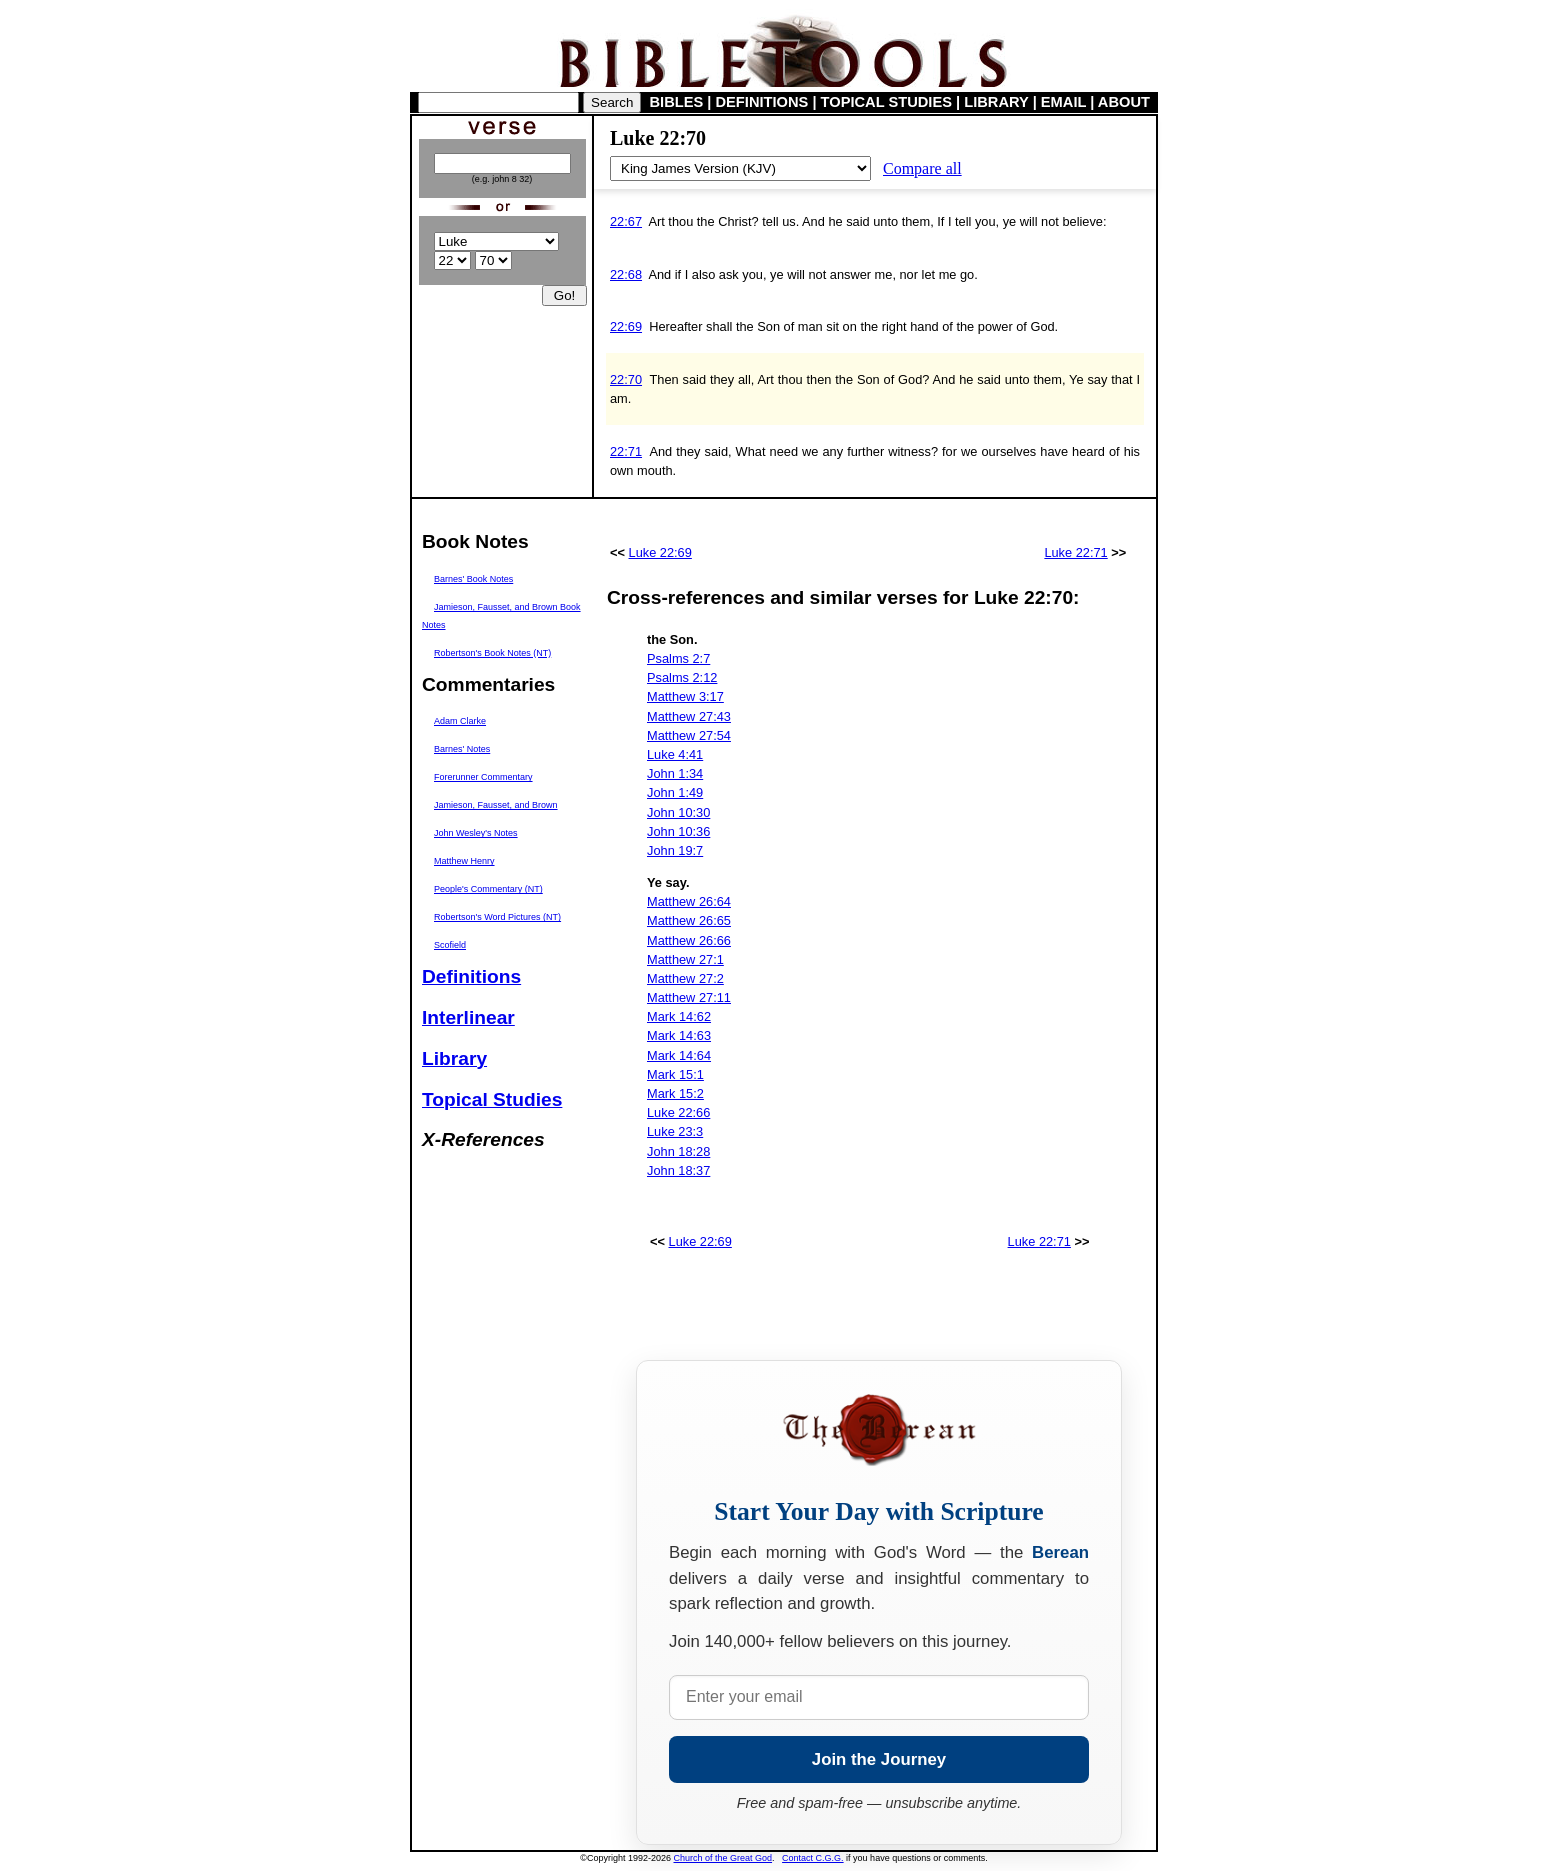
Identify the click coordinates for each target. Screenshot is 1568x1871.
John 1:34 (675, 773)
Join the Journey (879, 1759)
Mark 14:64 (679, 1055)
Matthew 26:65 (689, 920)
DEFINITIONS (762, 102)
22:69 (626, 326)
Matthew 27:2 (685, 978)
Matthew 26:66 (689, 940)
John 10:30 (678, 812)
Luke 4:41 (675, 754)
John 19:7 (675, 850)
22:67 (626, 221)
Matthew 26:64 (689, 901)
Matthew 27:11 (689, 997)
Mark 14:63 (679, 1035)
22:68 (626, 274)
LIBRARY (996, 102)
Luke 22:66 (678, 1112)
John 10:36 (678, 831)
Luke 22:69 (660, 552)
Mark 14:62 (679, 1016)
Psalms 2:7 (678, 658)
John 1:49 (675, 792)
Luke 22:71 (1075, 552)
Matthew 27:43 (689, 716)
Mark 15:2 (675, 1093)
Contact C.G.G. (813, 1858)
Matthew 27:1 (685, 959)
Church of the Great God (723, 1858)
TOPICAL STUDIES (886, 102)
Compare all (922, 168)
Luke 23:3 (675, 1131)
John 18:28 (678, 1151)
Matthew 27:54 (689, 735)
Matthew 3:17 (685, 696)
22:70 (626, 379)
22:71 (626, 451)
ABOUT (1124, 102)
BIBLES (677, 102)
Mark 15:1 (675, 1074)
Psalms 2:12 (682, 677)
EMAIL (1063, 102)
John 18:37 (678, 1170)
